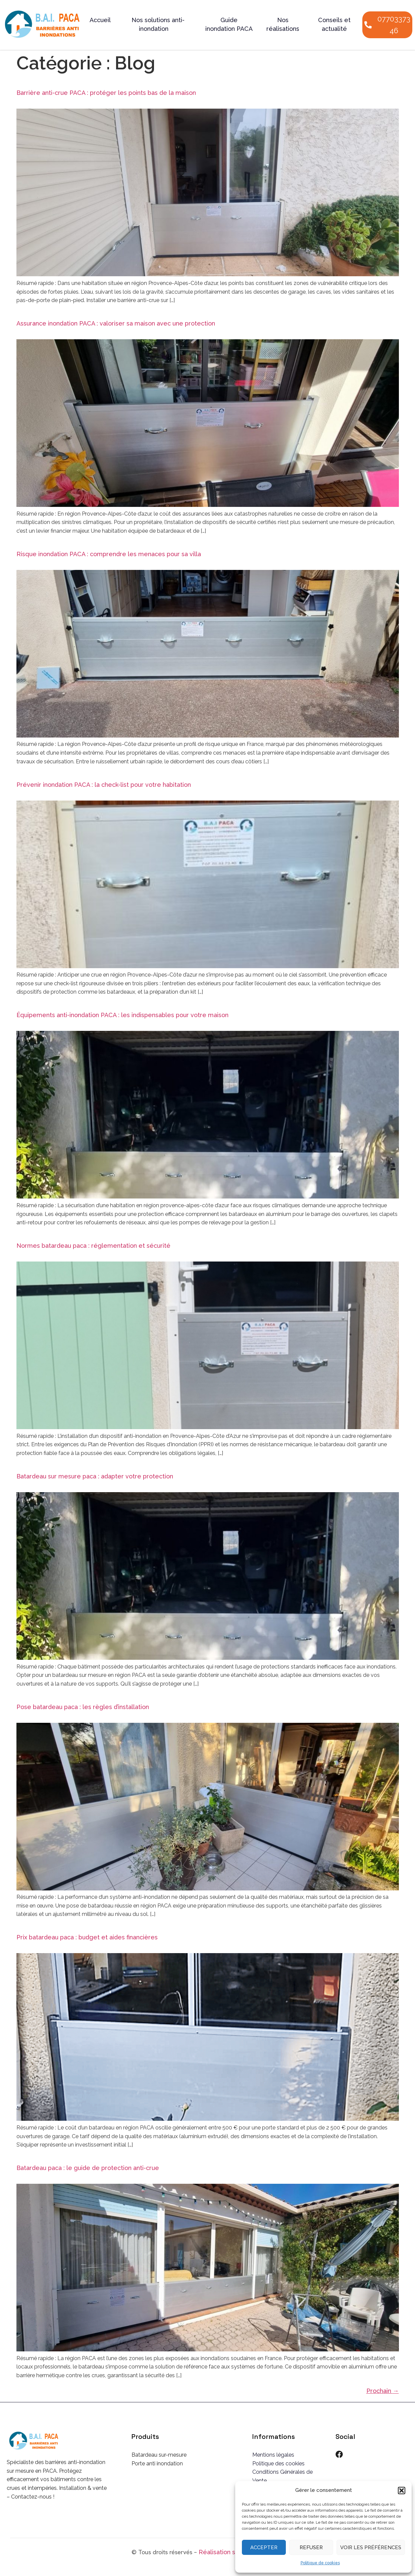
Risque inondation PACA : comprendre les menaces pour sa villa (108, 554)
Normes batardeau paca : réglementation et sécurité (93, 1245)
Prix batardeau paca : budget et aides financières (87, 1937)
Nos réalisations (282, 24)
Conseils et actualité (334, 24)
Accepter (263, 2547)
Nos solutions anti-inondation (158, 24)
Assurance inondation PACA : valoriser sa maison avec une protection (115, 323)
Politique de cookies (320, 2563)
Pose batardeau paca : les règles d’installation (82, 1706)
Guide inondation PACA (229, 24)
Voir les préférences (370, 2547)
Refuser (311, 2547)
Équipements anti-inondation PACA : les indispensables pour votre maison (122, 1014)
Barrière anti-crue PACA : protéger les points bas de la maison (106, 92)
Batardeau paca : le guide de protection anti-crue (87, 2167)
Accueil (100, 19)
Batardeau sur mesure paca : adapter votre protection (94, 1476)
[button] (401, 2490)
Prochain (382, 2390)
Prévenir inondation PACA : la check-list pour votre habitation (103, 784)
